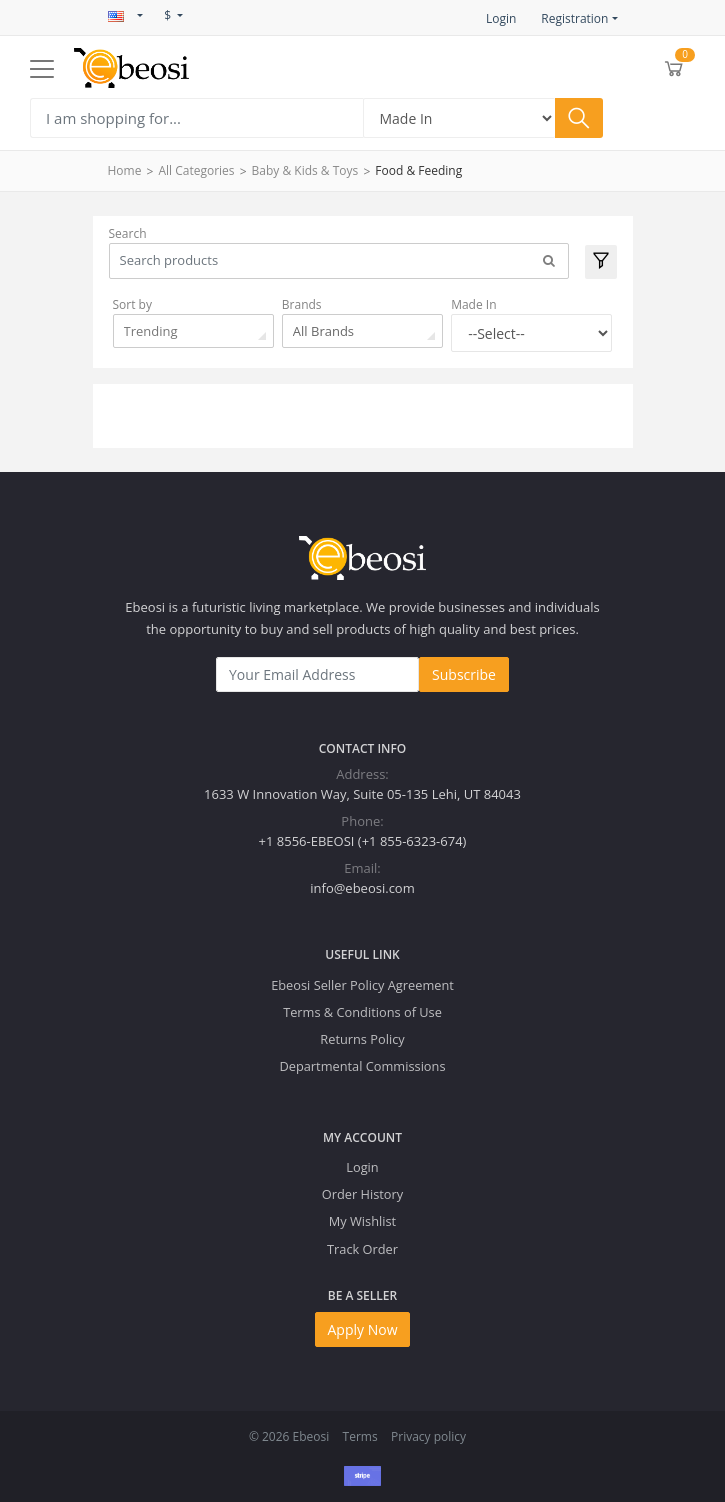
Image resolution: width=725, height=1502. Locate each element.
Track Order (362, 1249)
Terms (360, 1436)
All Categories (196, 170)
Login (501, 18)
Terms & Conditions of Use (362, 1012)
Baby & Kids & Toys (305, 170)
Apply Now (363, 1329)
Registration (574, 18)
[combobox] (193, 331)
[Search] (196, 118)
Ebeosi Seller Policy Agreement (362, 985)
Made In (473, 304)
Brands (302, 304)
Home (125, 170)
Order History (362, 1194)
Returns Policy (362, 1039)
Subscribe (464, 674)
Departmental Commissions (362, 1066)
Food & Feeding (418, 170)
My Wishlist (362, 1221)
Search (128, 233)
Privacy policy (428, 1436)
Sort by (132, 304)
